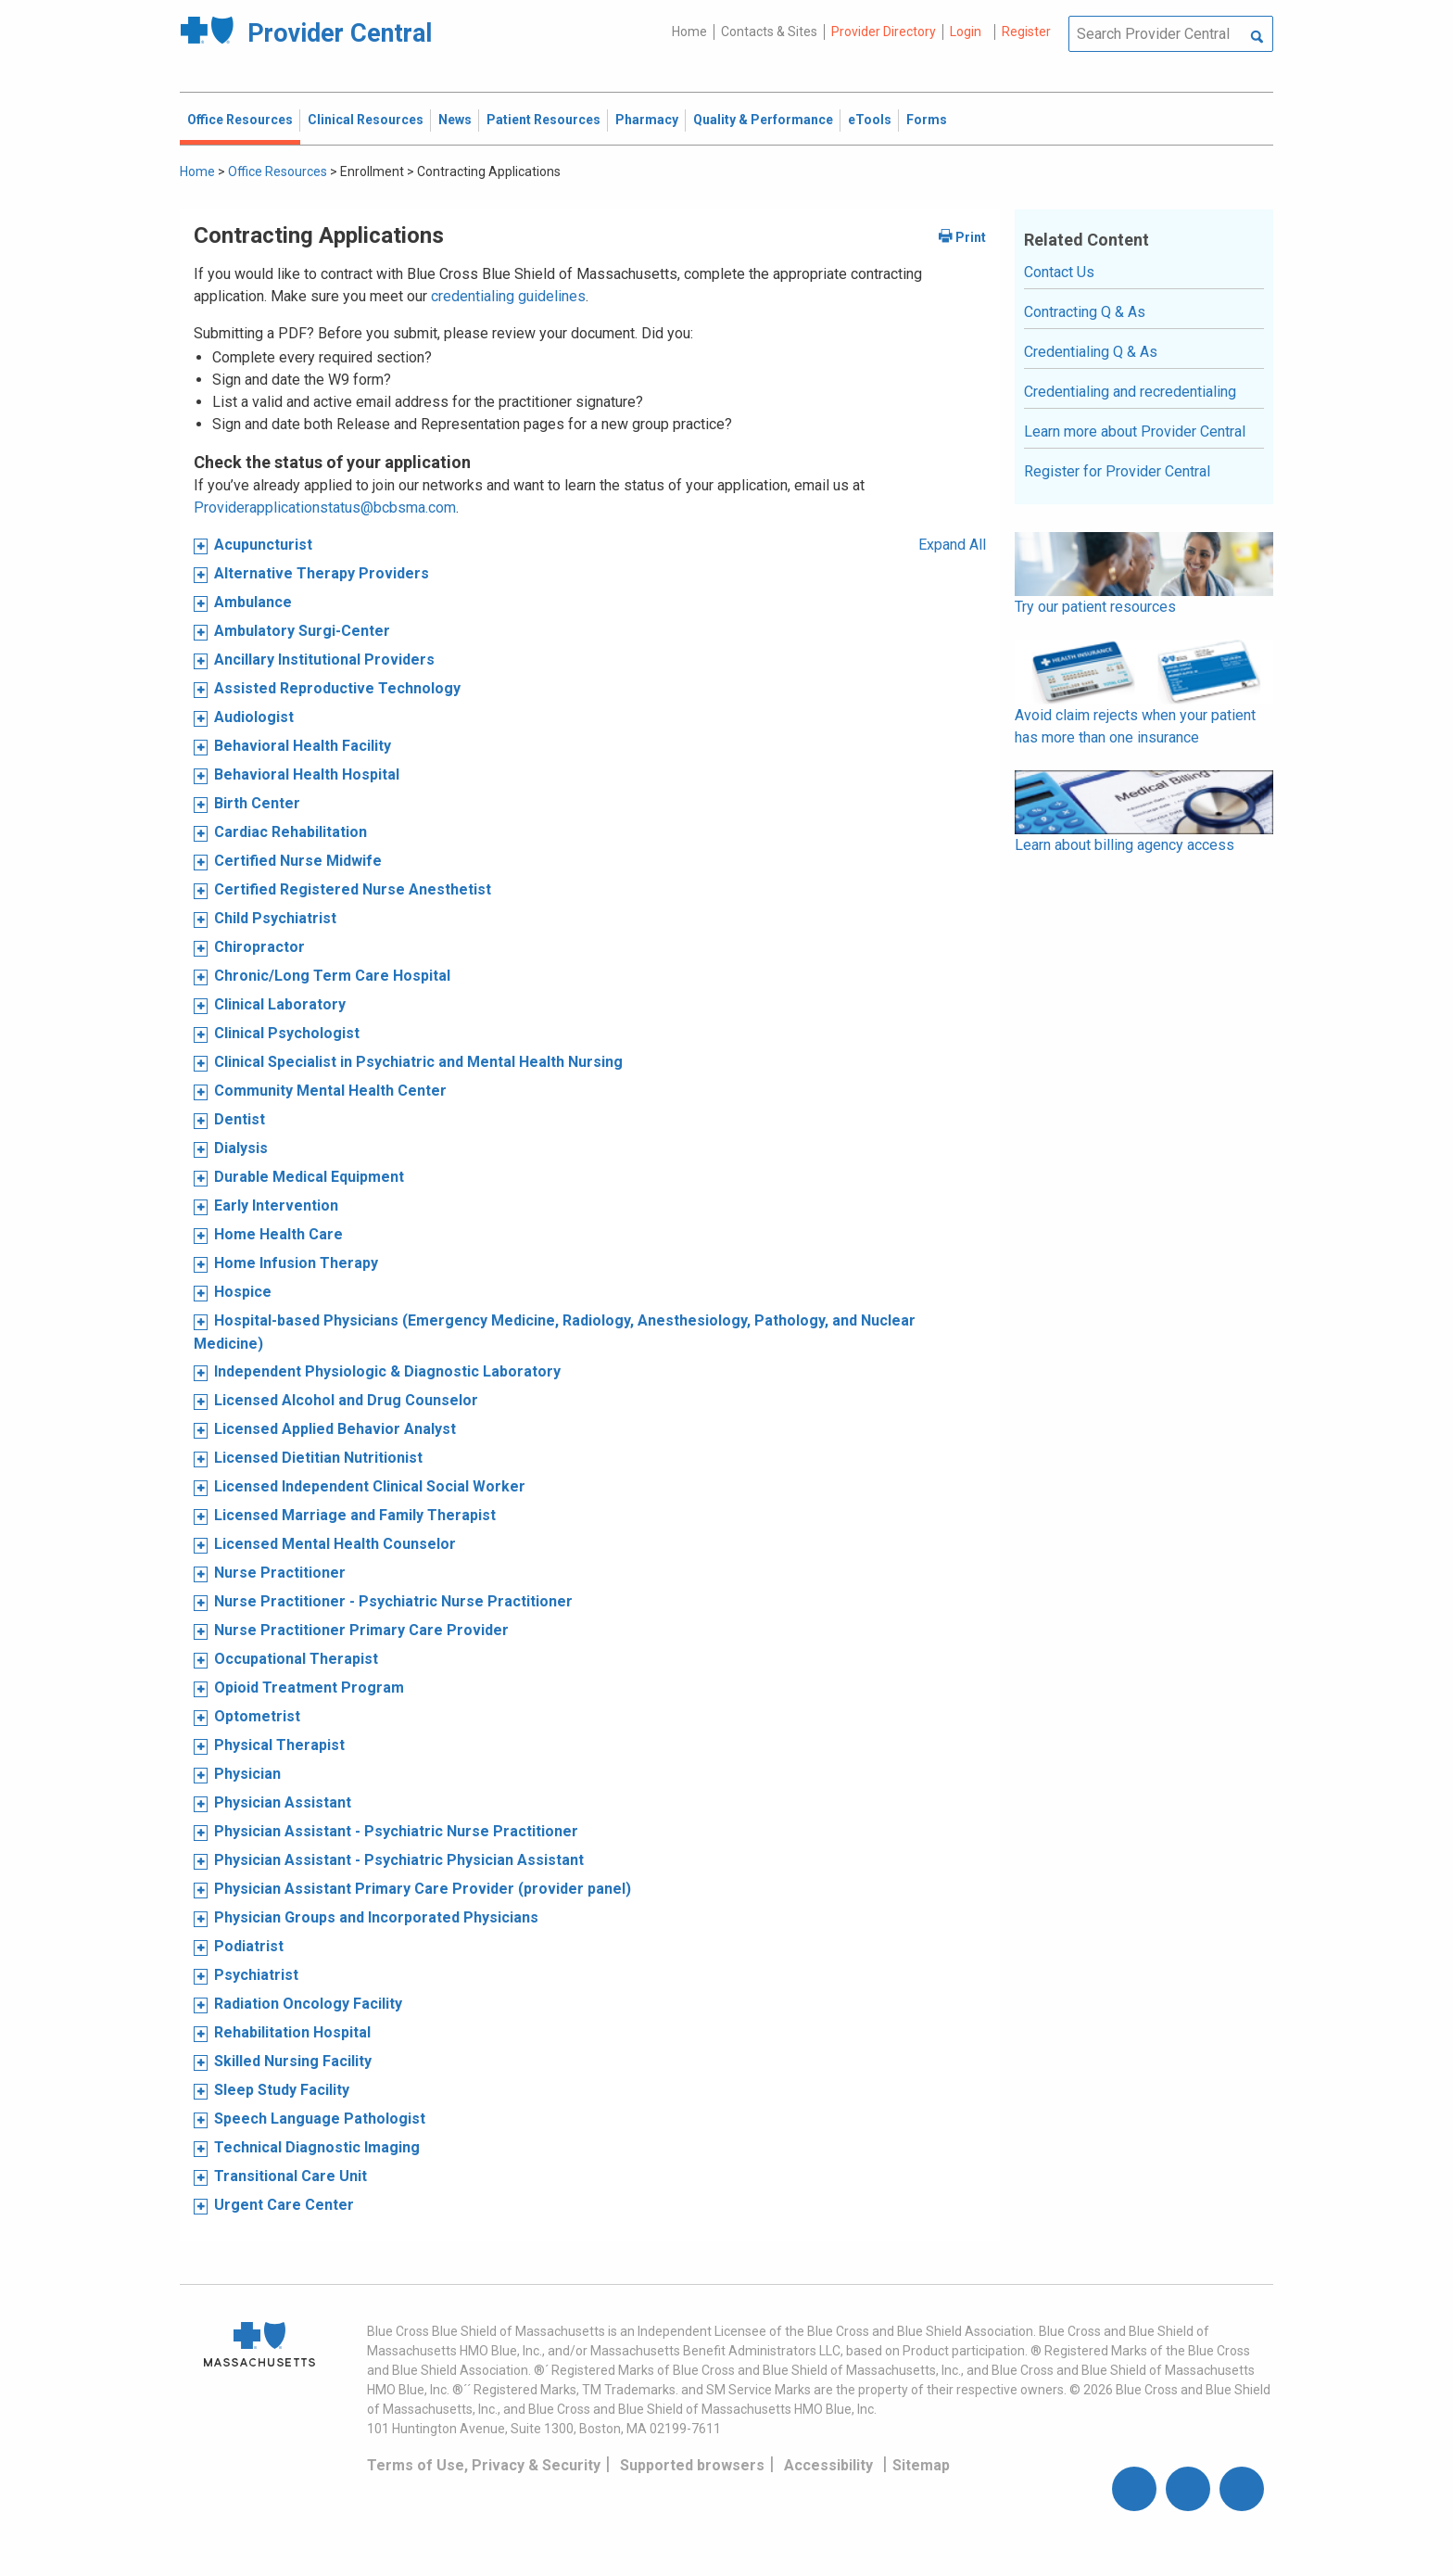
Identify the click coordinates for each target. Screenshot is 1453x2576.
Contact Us (1059, 272)
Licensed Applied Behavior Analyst (335, 1429)
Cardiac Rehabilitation (290, 832)
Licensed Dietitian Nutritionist (318, 1457)
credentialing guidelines (508, 296)
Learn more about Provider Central (1134, 431)
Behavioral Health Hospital (306, 774)
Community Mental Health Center (330, 1090)
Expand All (952, 544)
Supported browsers (692, 2465)
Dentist (239, 1119)
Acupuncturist (263, 544)
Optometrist (257, 1716)
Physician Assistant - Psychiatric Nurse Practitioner (396, 1831)
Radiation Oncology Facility (308, 2003)
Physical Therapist (279, 1745)
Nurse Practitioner (280, 1572)
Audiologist (254, 717)
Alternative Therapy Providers (321, 573)
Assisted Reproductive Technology (337, 688)
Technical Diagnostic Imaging (317, 2147)
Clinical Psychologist (287, 1033)
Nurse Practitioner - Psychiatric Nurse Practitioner (393, 1601)
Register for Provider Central (1117, 471)
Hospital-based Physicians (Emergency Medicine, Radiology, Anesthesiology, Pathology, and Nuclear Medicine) (555, 1332)
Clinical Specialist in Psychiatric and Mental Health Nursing (418, 1062)
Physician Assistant (282, 1802)
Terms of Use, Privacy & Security (483, 2465)
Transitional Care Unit (290, 2176)
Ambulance (253, 602)
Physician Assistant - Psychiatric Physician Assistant (399, 1860)
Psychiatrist (256, 1975)
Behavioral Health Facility (302, 746)
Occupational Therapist (296, 1659)
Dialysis (241, 1148)
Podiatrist (249, 1946)
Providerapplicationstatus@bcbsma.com (325, 507)
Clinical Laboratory (280, 1004)
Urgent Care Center (284, 2205)
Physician (247, 1774)
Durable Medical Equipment (309, 1177)
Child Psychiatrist (275, 918)
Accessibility (828, 2465)
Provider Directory (883, 31)
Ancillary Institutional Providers (324, 659)
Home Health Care (278, 1234)
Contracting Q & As (1084, 312)
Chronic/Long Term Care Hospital (332, 975)
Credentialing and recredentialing (1130, 391)
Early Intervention (276, 1205)
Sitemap (921, 2465)
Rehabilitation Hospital (292, 2032)
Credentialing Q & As (1090, 352)
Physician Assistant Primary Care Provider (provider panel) (422, 1888)
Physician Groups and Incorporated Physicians (376, 1917)
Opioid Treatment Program (309, 1687)
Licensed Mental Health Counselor (335, 1544)
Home (689, 31)
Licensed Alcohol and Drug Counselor (346, 1400)
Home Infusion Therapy (296, 1263)
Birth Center (257, 803)
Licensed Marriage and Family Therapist (355, 1515)
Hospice (243, 1292)
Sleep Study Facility (281, 2090)
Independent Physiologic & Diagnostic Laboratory (387, 1371)
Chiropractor (259, 947)
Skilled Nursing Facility (293, 2061)
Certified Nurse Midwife (298, 860)
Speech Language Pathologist (319, 2118)
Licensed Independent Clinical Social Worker (369, 1486)
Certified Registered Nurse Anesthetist (352, 889)
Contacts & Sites (769, 31)
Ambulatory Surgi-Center (302, 631)
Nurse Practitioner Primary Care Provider (361, 1630)
